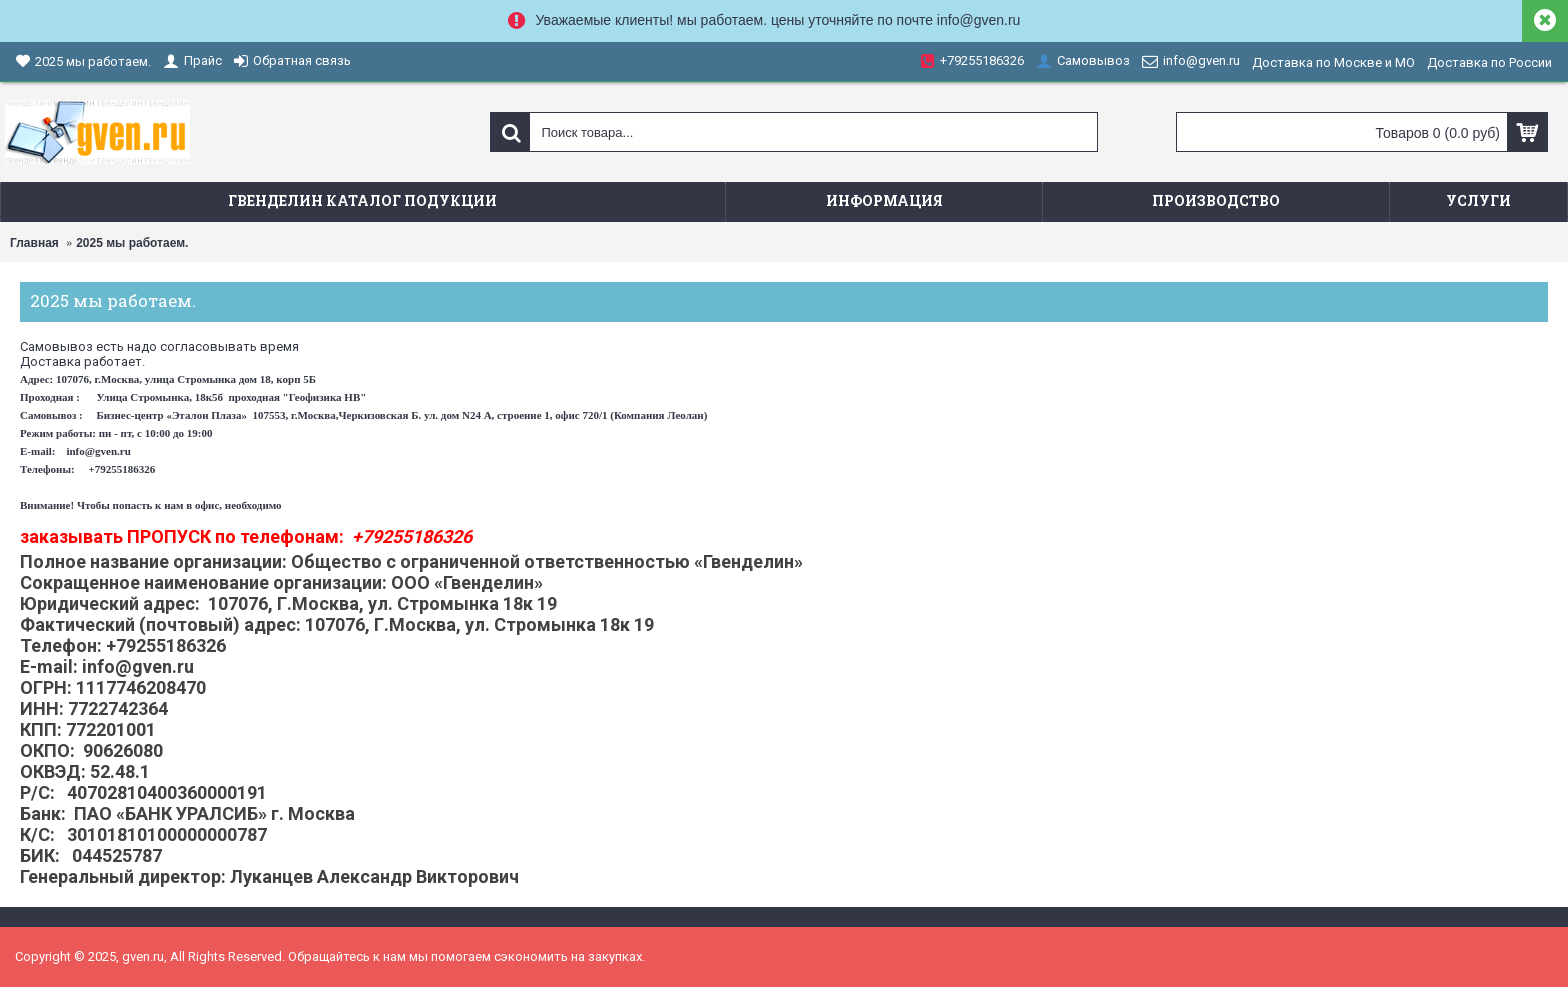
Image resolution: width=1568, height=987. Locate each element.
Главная (34, 243)
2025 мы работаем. (132, 243)
